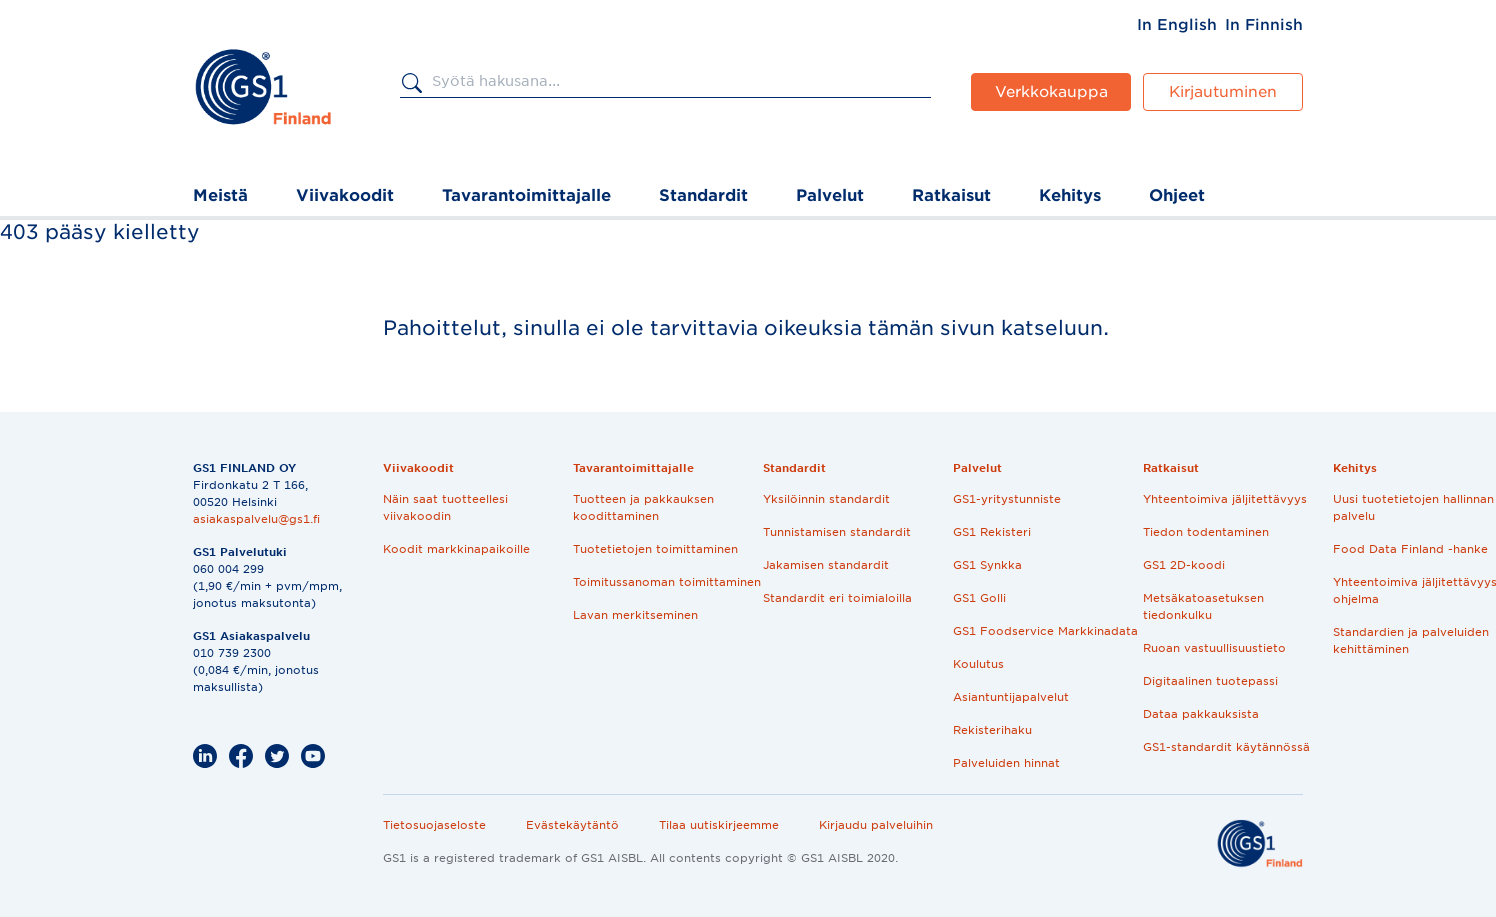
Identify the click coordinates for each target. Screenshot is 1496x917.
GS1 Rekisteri (992, 532)
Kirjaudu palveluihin (876, 825)
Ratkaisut (951, 195)
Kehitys (1070, 195)
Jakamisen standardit (826, 565)
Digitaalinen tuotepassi (1210, 681)
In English (1177, 25)
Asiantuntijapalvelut (1011, 697)
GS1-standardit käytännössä (1226, 747)
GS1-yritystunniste (1007, 499)
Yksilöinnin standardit (826, 499)
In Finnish (1264, 25)
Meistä (220, 195)
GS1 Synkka (987, 565)
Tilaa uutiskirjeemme (719, 825)
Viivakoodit (345, 195)
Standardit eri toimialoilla (837, 598)
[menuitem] (1177, 25)
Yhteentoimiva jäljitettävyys (1225, 499)
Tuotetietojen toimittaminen (655, 549)
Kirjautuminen (1223, 92)
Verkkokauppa (1051, 92)
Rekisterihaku (992, 730)
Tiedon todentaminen (1206, 532)
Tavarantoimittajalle (526, 195)
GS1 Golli (979, 598)
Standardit (703, 195)
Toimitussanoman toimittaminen (667, 582)
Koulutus (978, 664)
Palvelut (830, 195)
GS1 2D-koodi (1184, 565)
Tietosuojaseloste (434, 825)
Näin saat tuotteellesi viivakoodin (445, 507)
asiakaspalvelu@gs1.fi (256, 519)
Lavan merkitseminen (635, 615)
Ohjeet (1177, 195)
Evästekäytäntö (572, 825)
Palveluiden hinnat (1006, 763)
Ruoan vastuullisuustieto (1214, 648)
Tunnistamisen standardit (837, 532)
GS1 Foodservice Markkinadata (1045, 631)
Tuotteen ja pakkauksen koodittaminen (643, 507)
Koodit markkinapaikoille (456, 549)
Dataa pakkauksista (1201, 714)
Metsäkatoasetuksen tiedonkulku (1203, 606)
